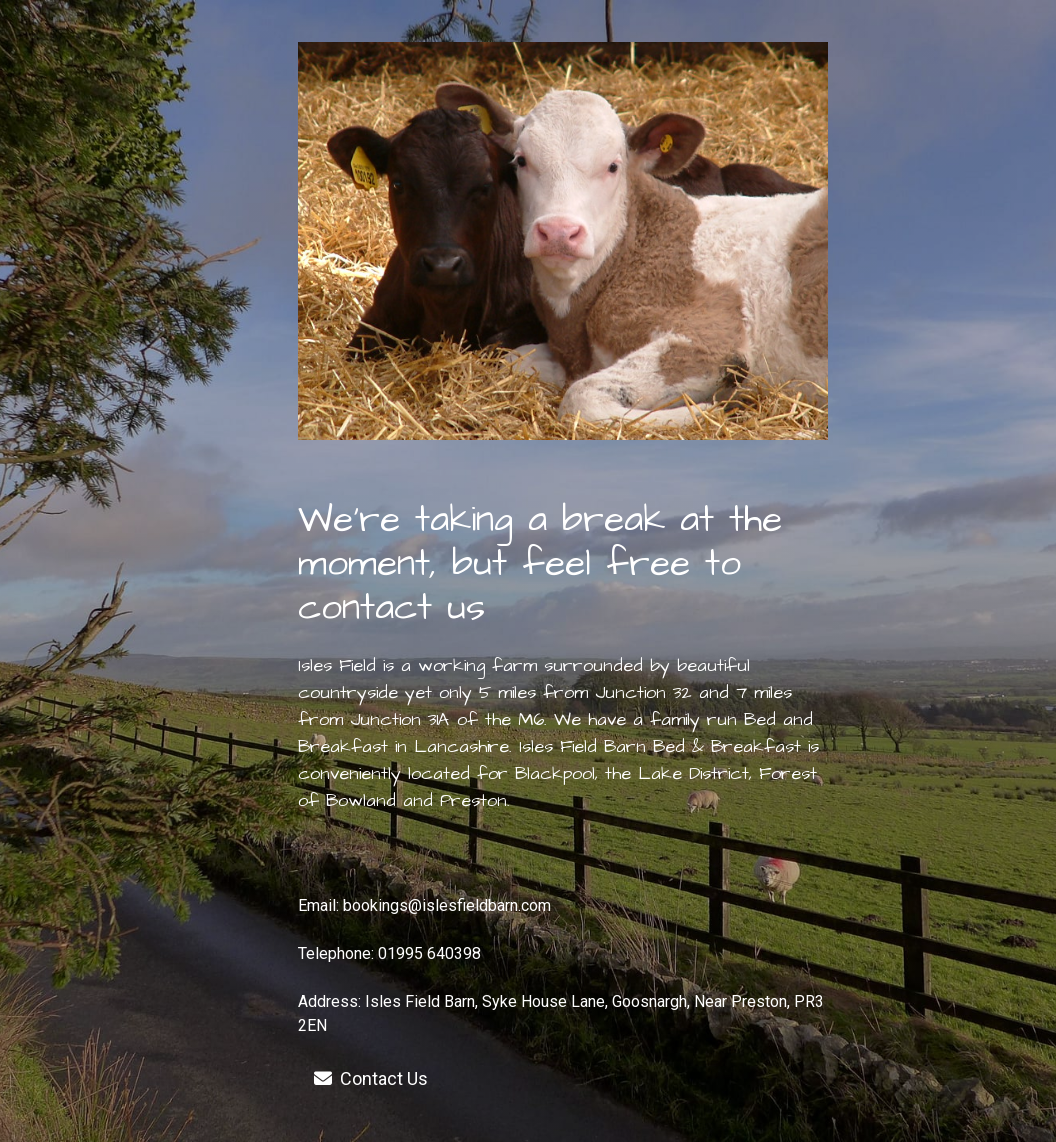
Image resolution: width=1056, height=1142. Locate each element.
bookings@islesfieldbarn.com (447, 905)
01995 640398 (429, 953)
